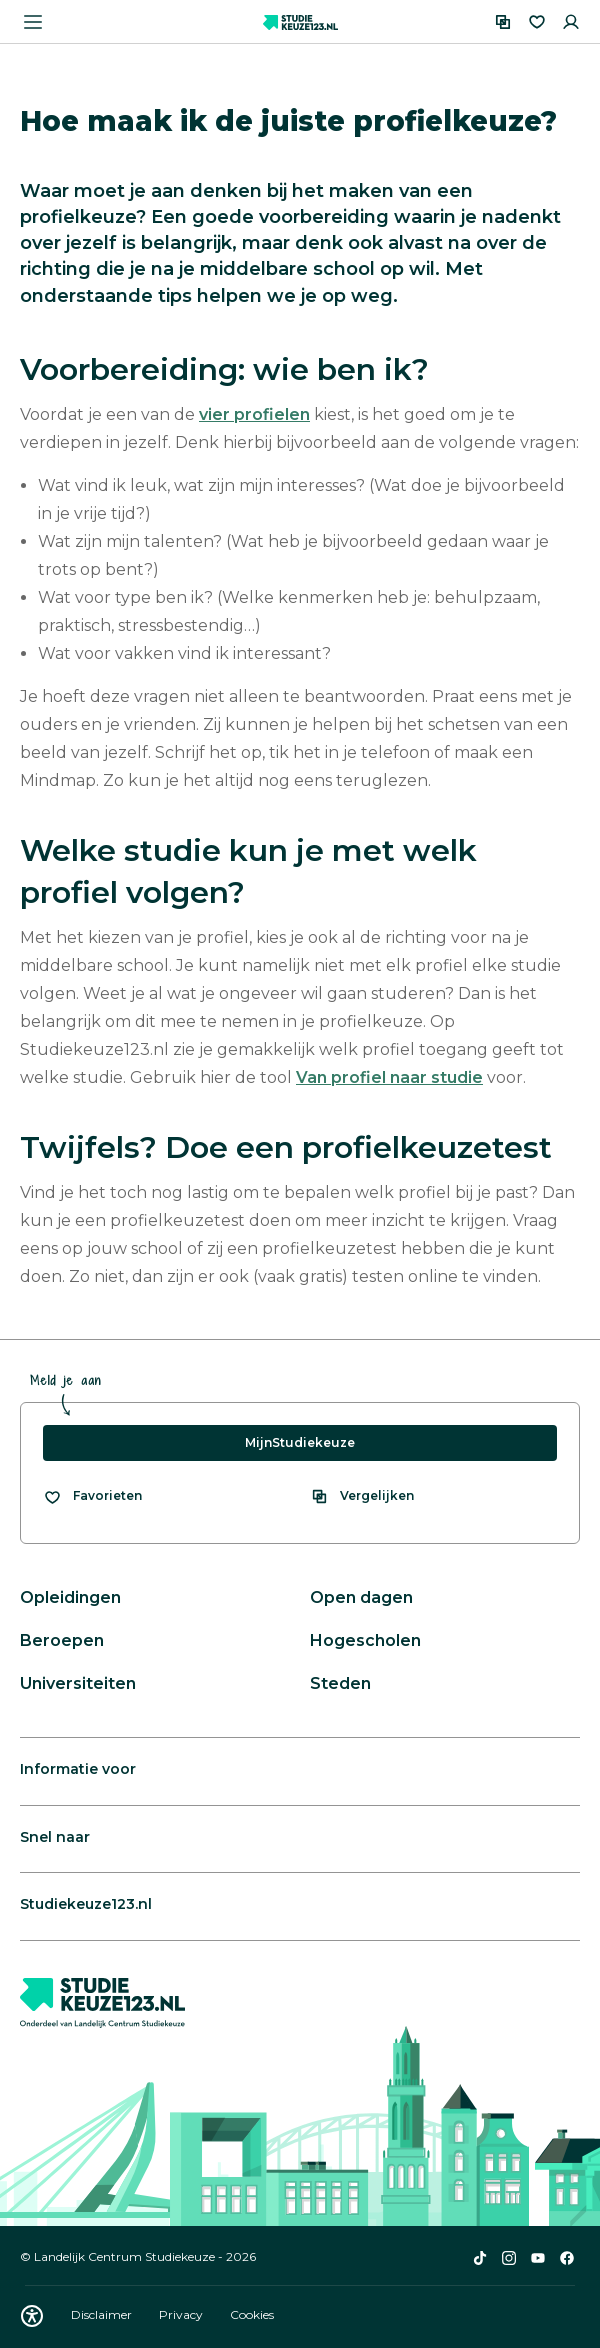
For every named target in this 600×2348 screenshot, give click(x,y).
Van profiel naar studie (389, 1077)
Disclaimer (103, 2314)
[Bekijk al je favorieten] (92, 1496)
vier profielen (254, 414)
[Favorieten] (537, 22)
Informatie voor (78, 1769)
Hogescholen (365, 1640)
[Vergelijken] (503, 22)
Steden (340, 1683)
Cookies (252, 2314)
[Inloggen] (571, 22)
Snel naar (55, 1837)
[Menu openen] (33, 22)
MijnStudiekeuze (300, 1442)
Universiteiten (78, 1683)
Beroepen (62, 1640)
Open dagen (361, 1597)
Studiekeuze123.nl (86, 1904)
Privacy (182, 2314)
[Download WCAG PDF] (32, 2316)
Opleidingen (70, 1597)
